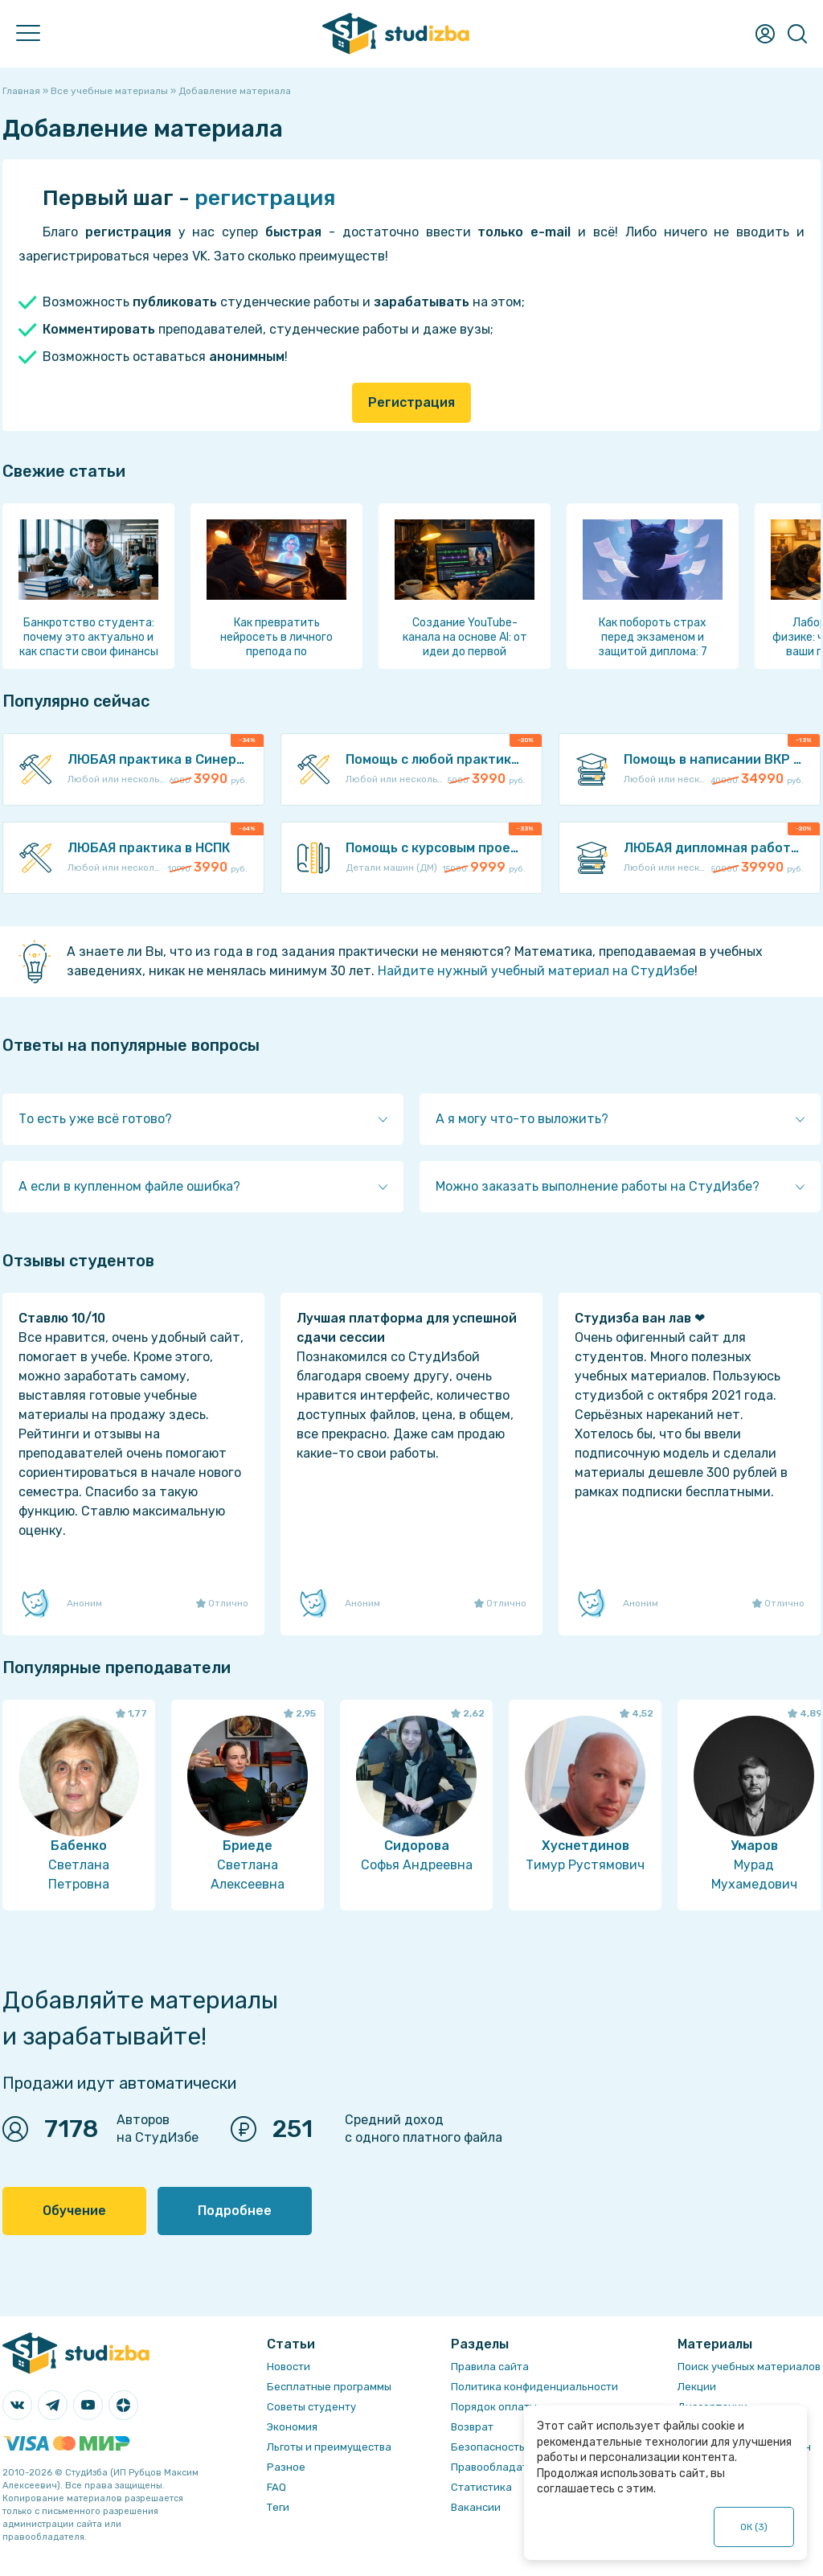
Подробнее (235, 2210)
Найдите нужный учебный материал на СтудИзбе (536, 970)
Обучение (74, 2210)
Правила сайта (490, 2367)
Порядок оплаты (494, 2407)
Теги (278, 2507)
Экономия (292, 2427)
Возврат (472, 2427)
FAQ (276, 2487)
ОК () (754, 2527)
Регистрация (411, 402)
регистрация (265, 198)
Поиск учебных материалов (749, 2367)
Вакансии (476, 2507)
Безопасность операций (515, 2447)
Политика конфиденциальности (534, 2387)
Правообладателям (502, 2467)
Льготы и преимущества (329, 2447)
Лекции (697, 2387)
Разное (286, 2467)
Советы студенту (311, 2407)
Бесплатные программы (329, 2387)
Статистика (481, 2487)
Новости (288, 2367)
